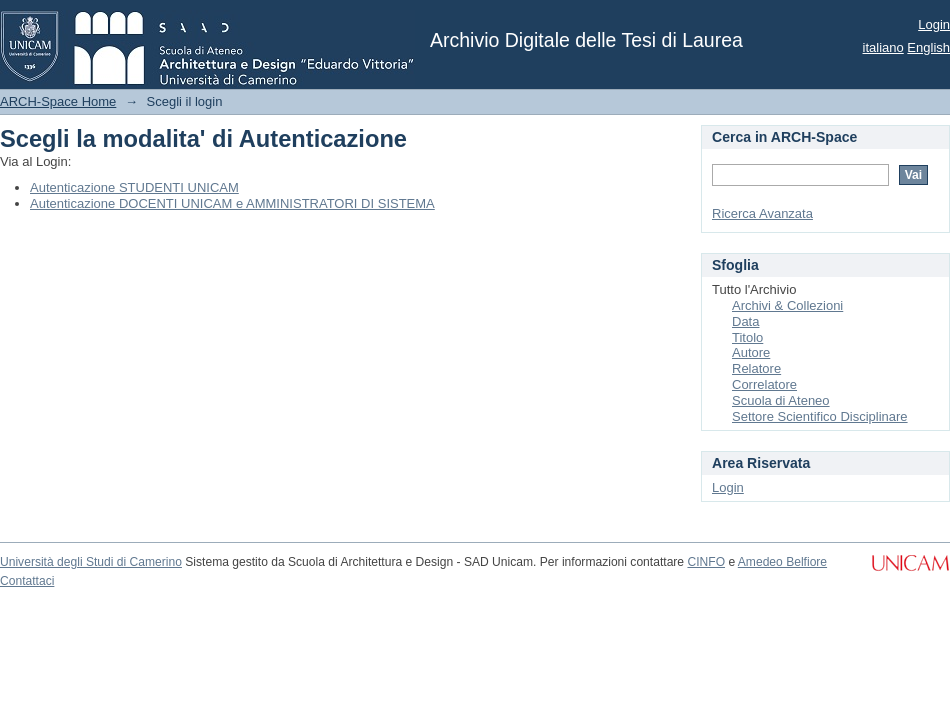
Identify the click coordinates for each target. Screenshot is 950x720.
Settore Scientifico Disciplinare (820, 416)
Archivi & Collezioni (787, 305)
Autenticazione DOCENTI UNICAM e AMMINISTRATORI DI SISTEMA (232, 203)
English (928, 47)
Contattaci (27, 581)
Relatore (756, 368)
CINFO (706, 562)
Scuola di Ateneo (781, 400)
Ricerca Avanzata (762, 213)
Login (934, 24)
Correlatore (764, 384)
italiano (883, 47)
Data (745, 321)
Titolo (747, 337)
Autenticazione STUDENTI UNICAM (134, 187)
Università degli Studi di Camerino (91, 562)
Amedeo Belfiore (782, 562)
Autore (751, 352)
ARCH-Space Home (58, 101)
